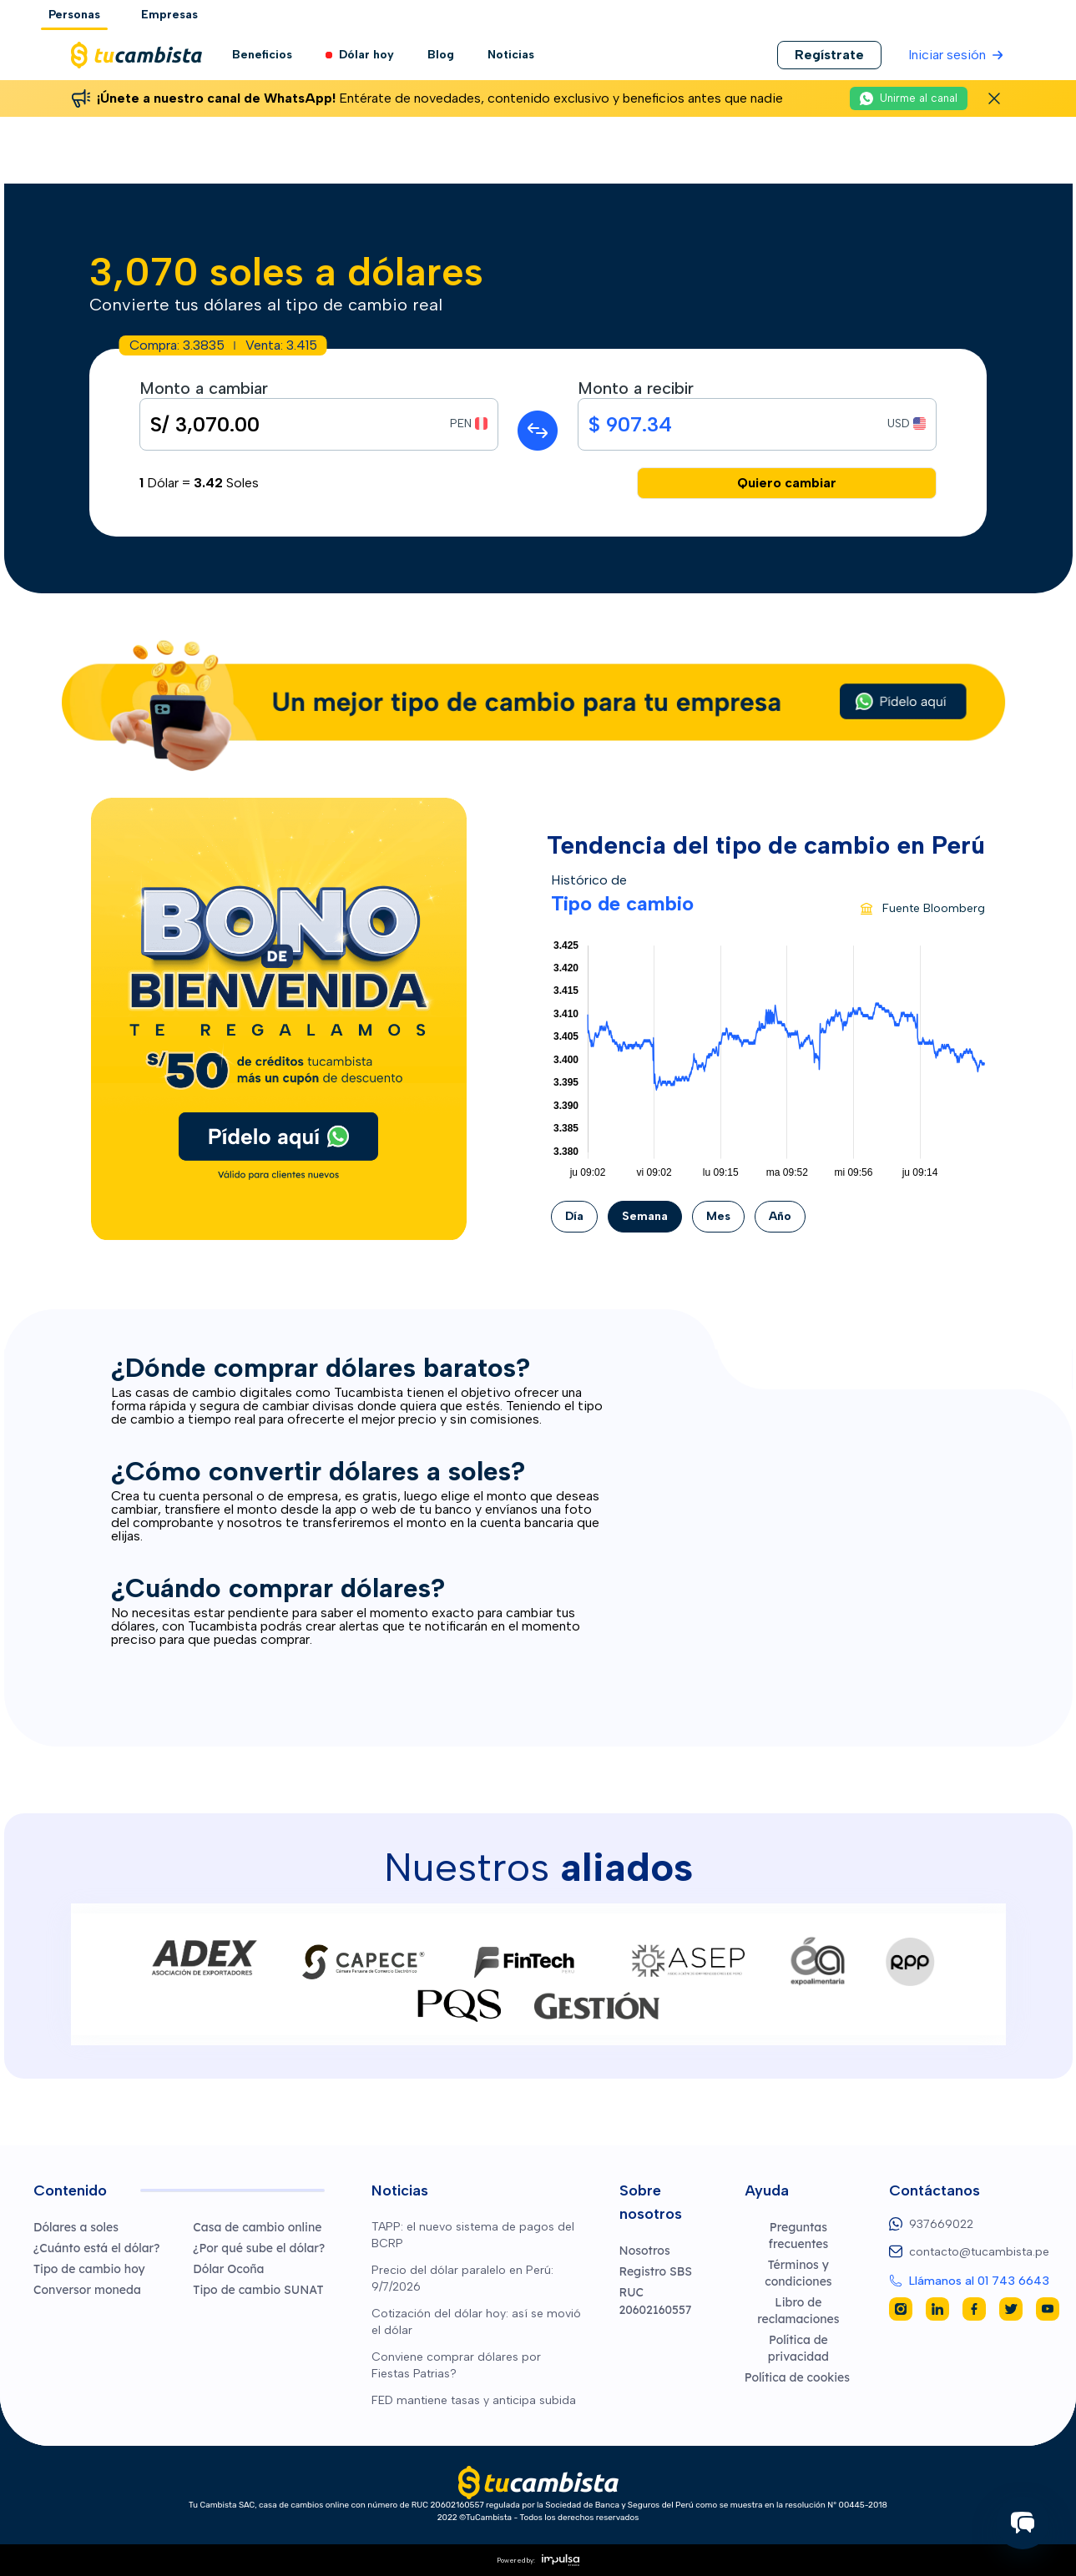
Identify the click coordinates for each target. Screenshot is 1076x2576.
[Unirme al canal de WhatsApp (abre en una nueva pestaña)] (908, 98)
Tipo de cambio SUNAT (258, 2289)
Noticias (510, 55)
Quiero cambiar (786, 483)
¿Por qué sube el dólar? (259, 2248)
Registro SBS (656, 2271)
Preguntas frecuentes (798, 2235)
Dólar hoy (360, 55)
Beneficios (262, 55)
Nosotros (644, 2250)
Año (780, 1216)
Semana (645, 1216)
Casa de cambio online (257, 2227)
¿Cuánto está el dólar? (96, 2248)
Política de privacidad (798, 2348)
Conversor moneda (87, 2289)
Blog (440, 55)
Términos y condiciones (798, 2273)
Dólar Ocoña (228, 2268)
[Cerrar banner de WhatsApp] (994, 98)
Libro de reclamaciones (798, 2310)
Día (574, 1216)
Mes (718, 1216)
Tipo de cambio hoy (89, 2268)
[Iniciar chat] (1022, 2522)
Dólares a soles (76, 2227)
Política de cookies (797, 2377)
